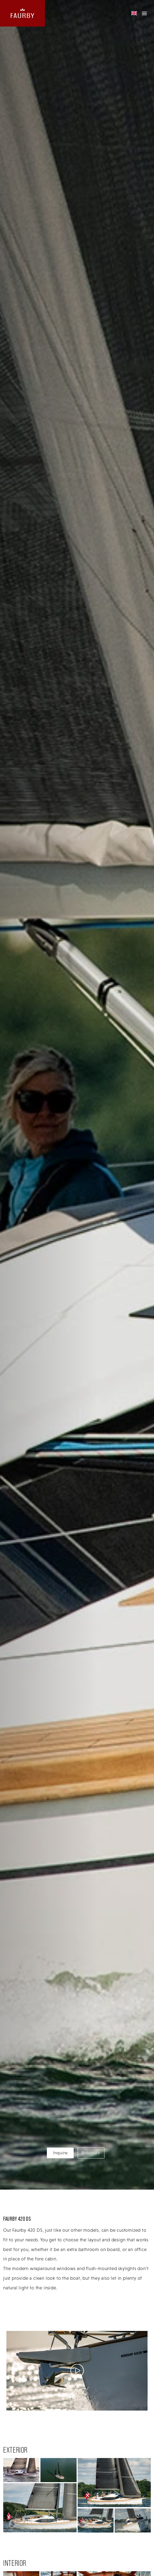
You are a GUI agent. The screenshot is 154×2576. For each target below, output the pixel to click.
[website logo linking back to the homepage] (22, 13)
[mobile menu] (144, 13)
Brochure (91, 2152)
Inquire (60, 2152)
